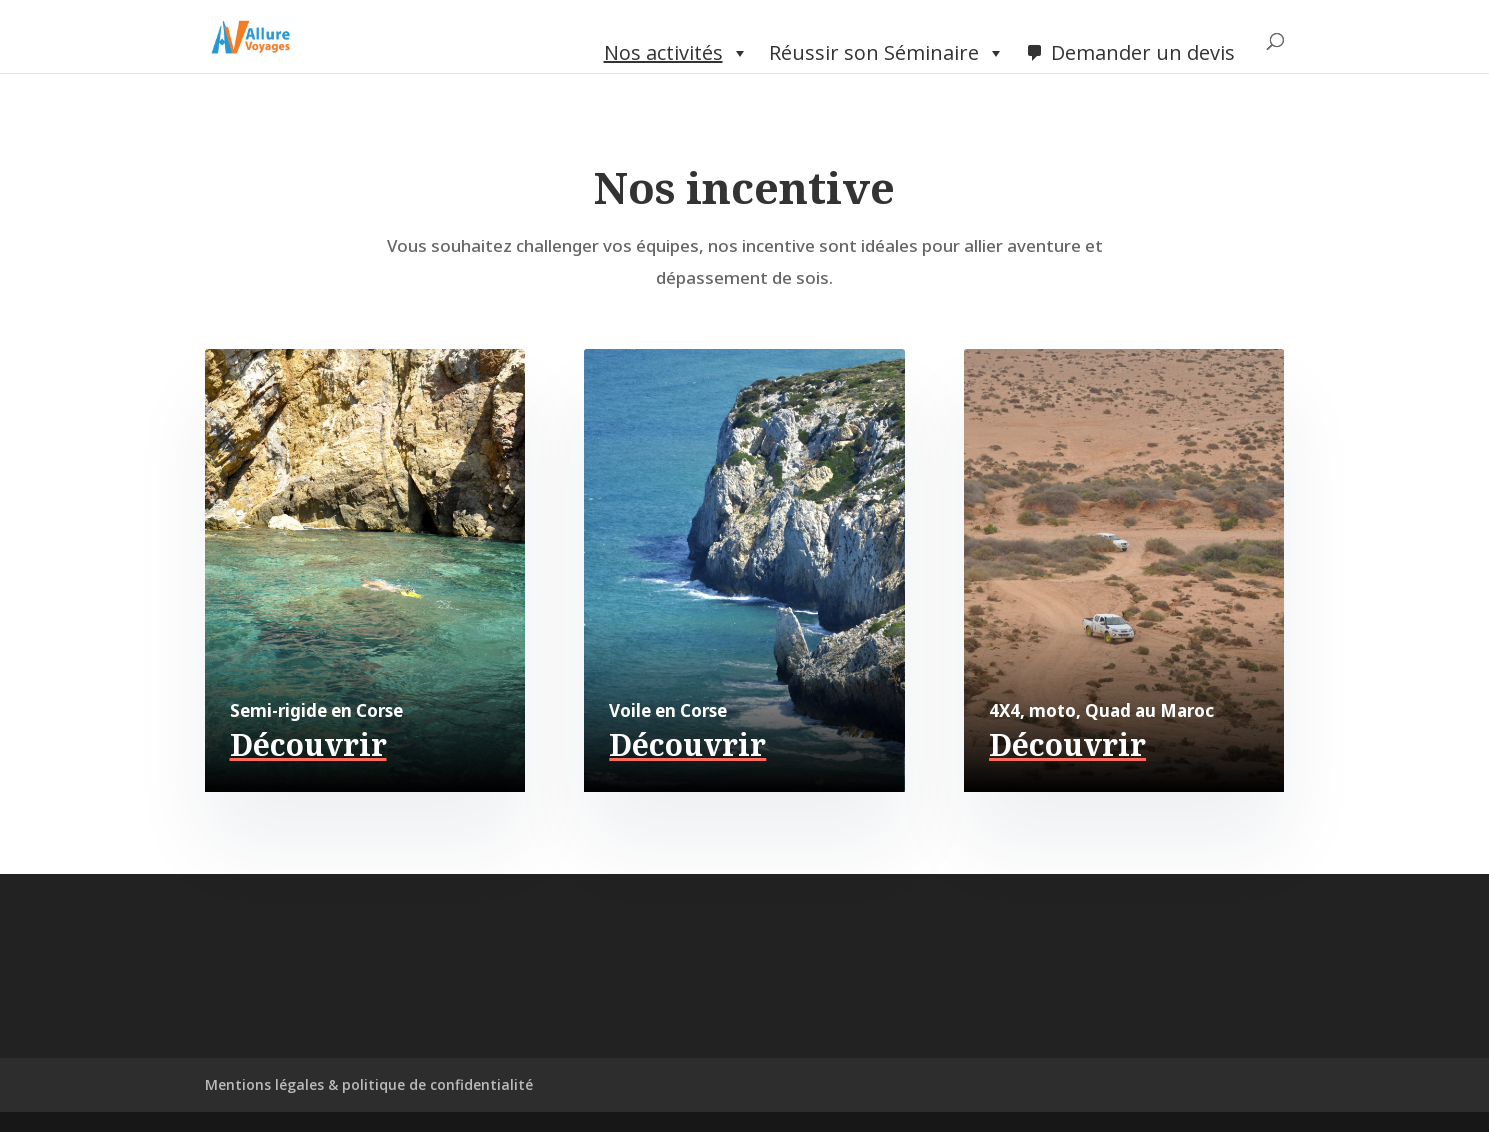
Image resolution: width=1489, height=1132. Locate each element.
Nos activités (676, 53)
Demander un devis (1143, 52)
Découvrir (308, 744)
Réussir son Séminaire (887, 53)
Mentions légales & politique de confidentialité (369, 1084)
